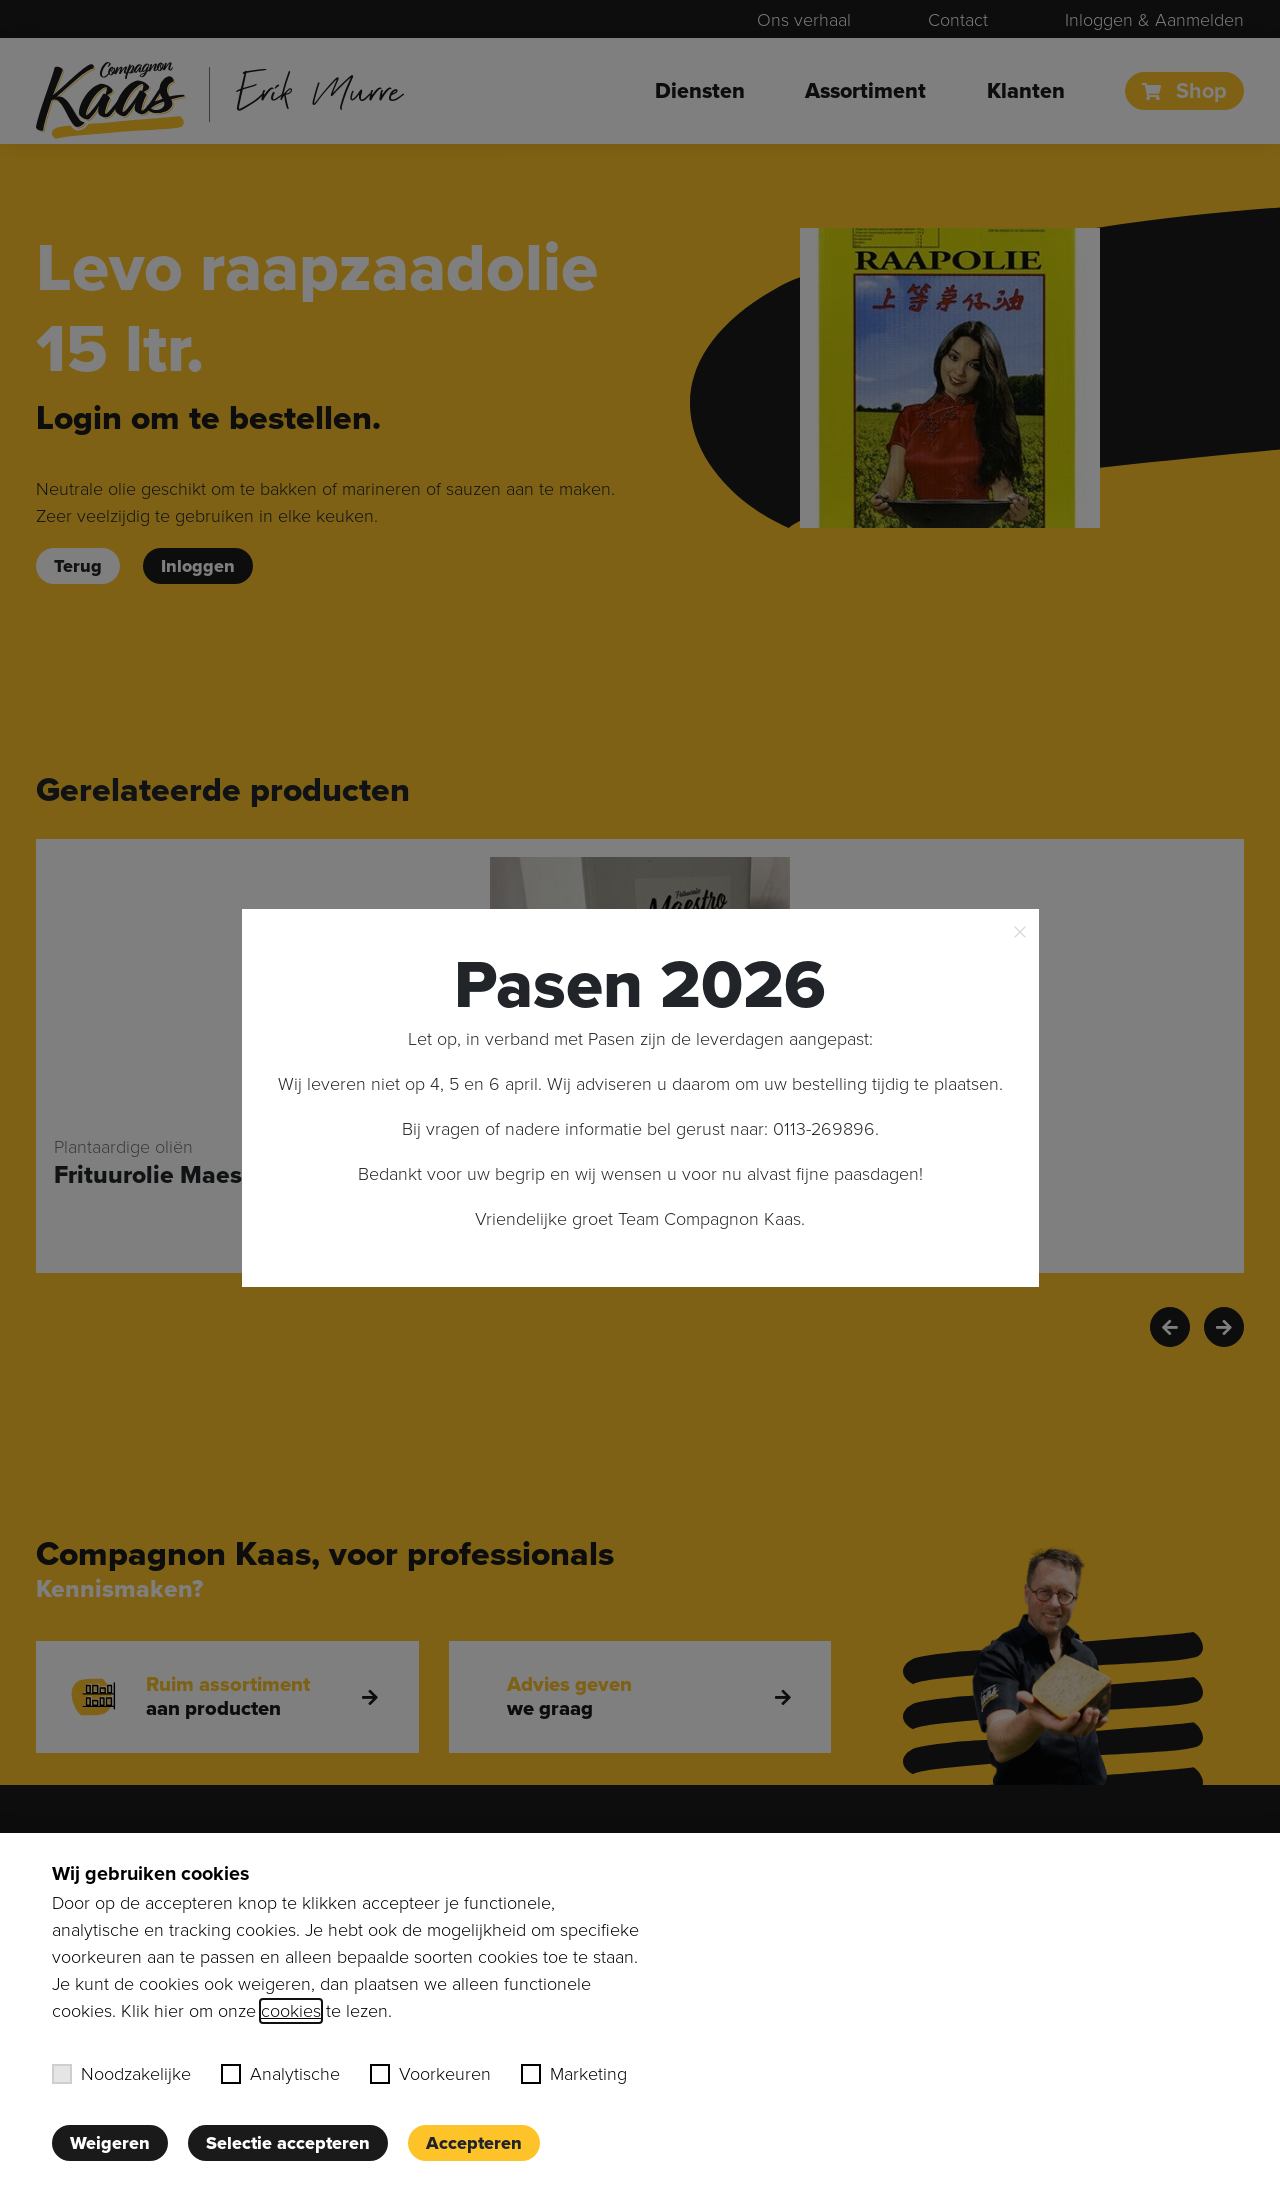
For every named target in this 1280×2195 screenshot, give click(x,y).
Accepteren (474, 2143)
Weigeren (110, 2143)
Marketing (574, 2074)
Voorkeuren (430, 2074)
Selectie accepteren (288, 2143)
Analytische (280, 2074)
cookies (291, 2011)
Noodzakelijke (121, 2074)
